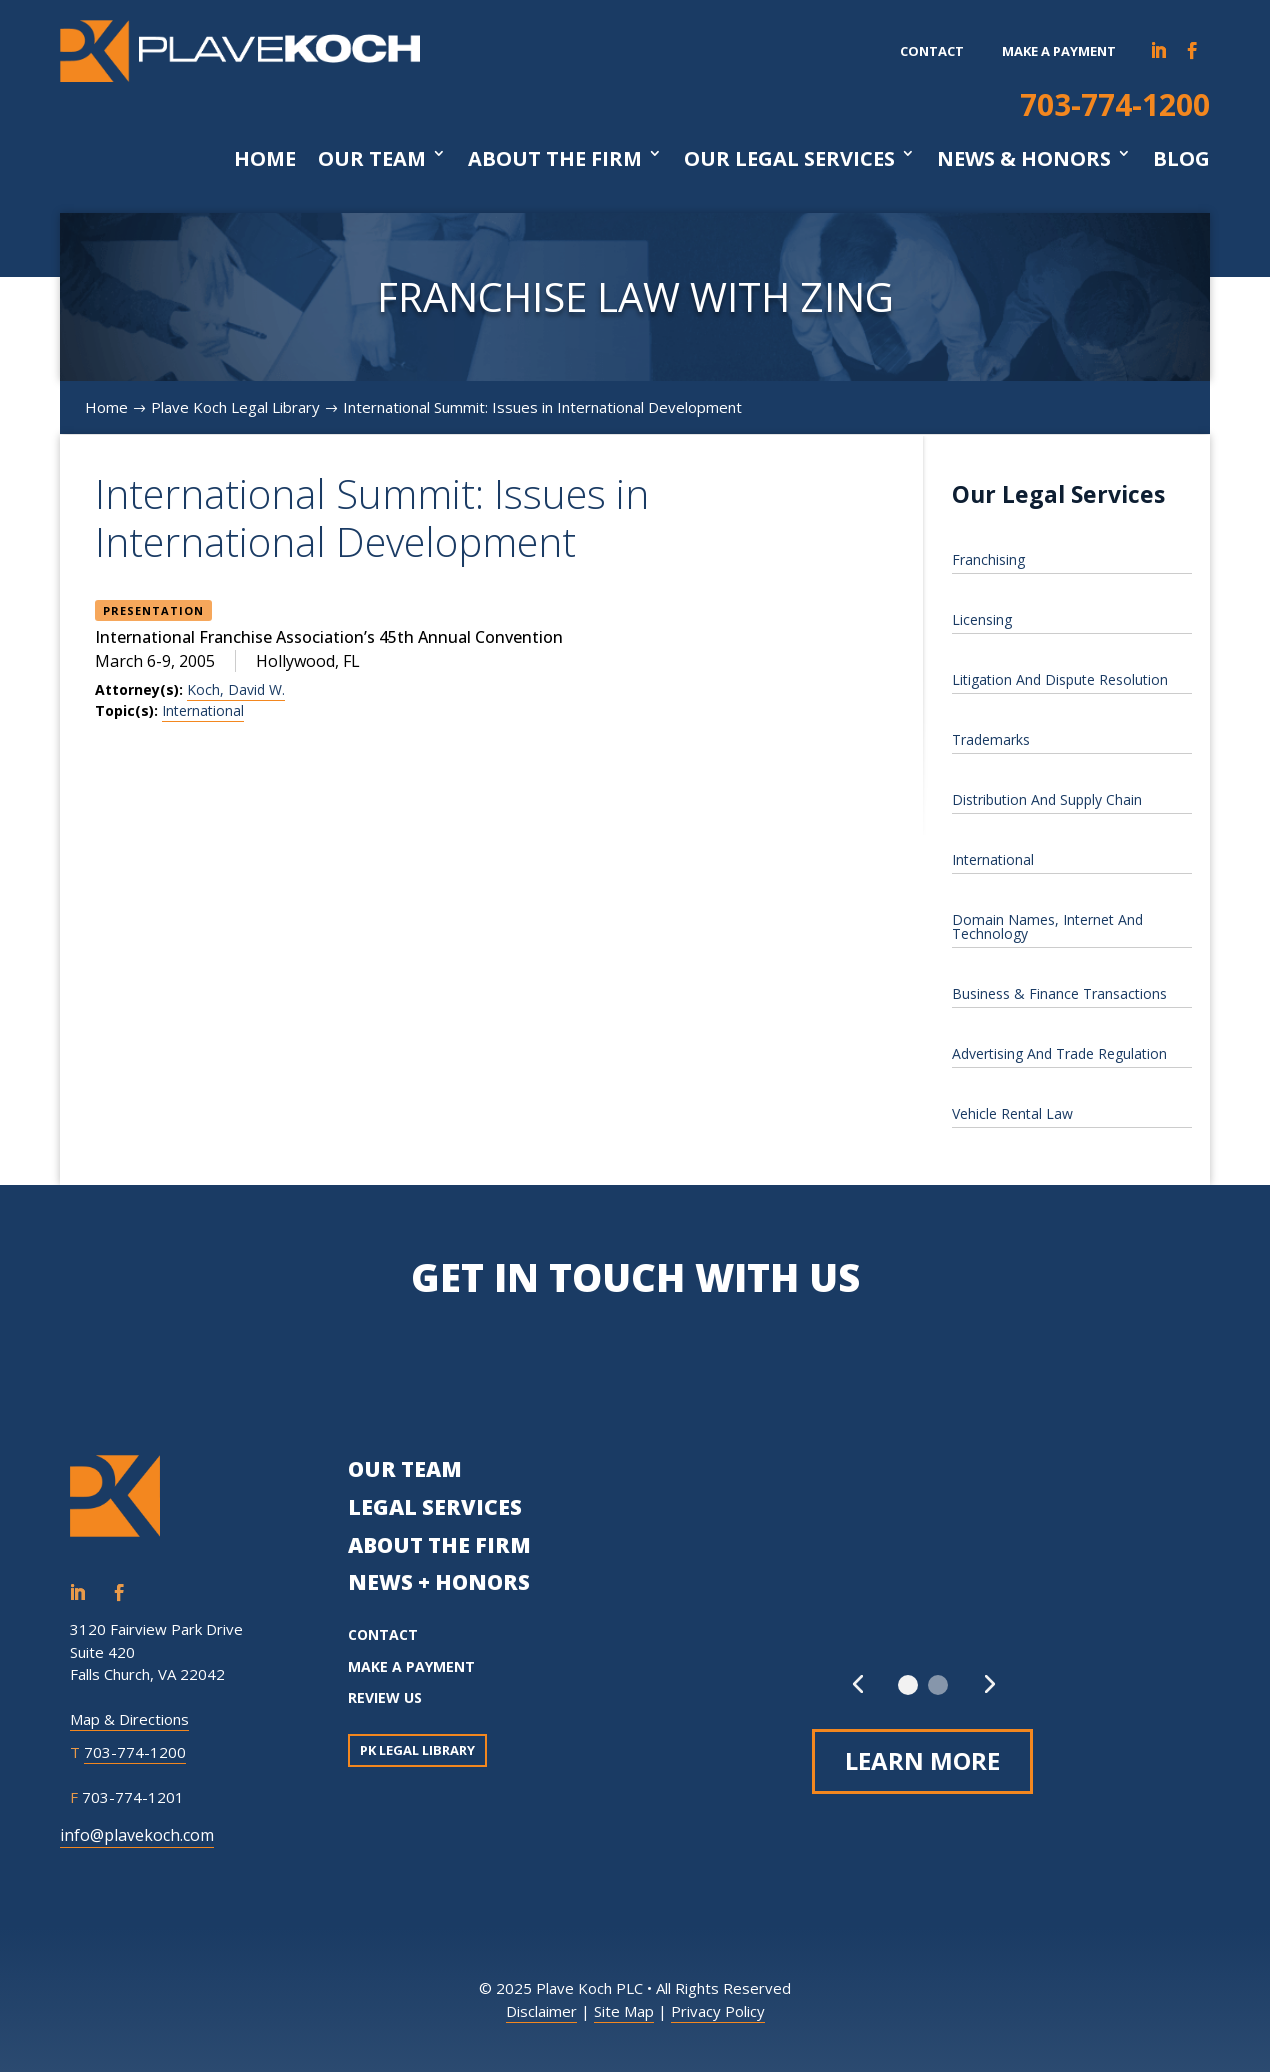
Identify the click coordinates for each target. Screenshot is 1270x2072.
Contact (932, 51)
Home (265, 159)
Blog (1181, 159)
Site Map (624, 2011)
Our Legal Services (789, 159)
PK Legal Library (417, 1750)
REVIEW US (385, 1697)
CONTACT (383, 1634)
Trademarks (991, 739)
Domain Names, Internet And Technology (1047, 926)
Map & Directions (129, 1719)
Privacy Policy (718, 2011)
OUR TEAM (405, 1469)
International (203, 710)
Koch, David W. (236, 689)
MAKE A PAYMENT (411, 1666)
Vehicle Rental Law (1012, 1113)
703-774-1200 (1115, 104)
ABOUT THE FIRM (439, 1545)
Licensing (982, 619)
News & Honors (1024, 159)
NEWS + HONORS (439, 1582)
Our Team (372, 159)
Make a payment (1059, 51)
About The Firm (555, 159)
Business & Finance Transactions (1059, 993)
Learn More (922, 1760)
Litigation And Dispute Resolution (1060, 679)
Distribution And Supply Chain (1047, 799)
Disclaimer (541, 2011)
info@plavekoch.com (137, 1835)
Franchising (988, 559)
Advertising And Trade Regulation (1059, 1053)
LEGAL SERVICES (435, 1507)
